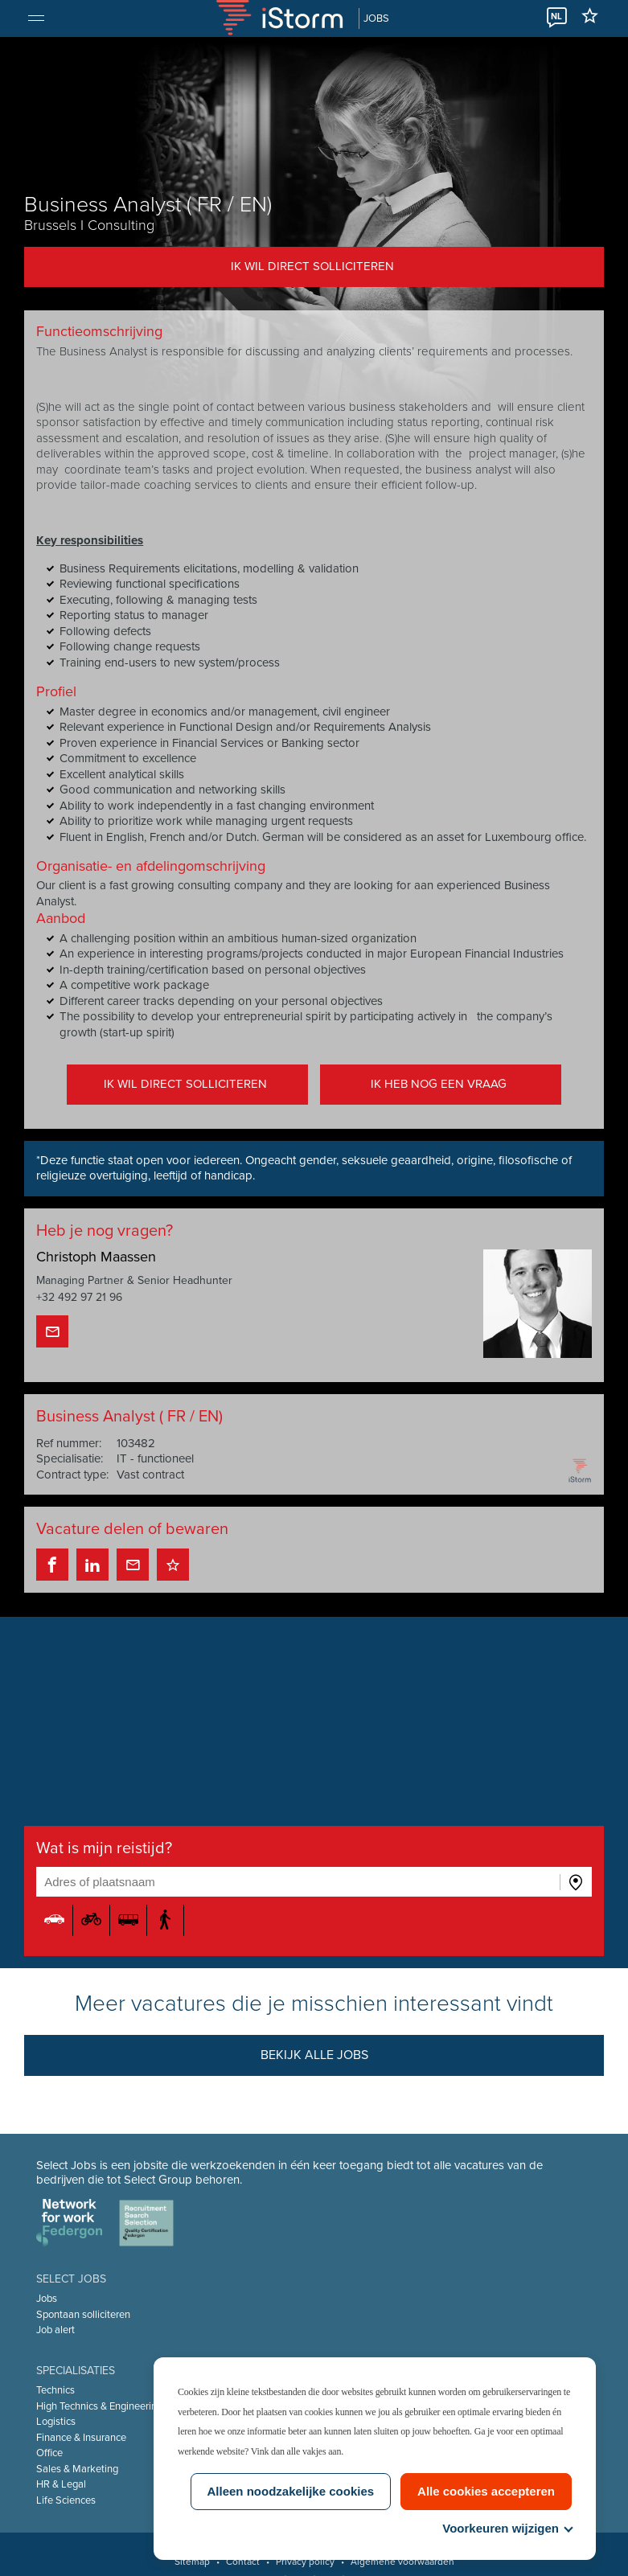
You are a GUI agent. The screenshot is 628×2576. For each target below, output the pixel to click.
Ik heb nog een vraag (439, 1084)
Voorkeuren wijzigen (507, 2528)
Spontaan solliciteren (84, 2314)
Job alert (56, 2330)
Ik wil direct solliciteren (312, 266)
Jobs (47, 2298)
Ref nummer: (69, 1443)
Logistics (56, 2421)
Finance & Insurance (82, 2437)
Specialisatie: (70, 1459)
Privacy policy (305, 2561)
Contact (243, 2561)
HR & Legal (62, 2484)
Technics (56, 2390)
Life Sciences (66, 2500)
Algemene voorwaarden (402, 2561)
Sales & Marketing (78, 2469)
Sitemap (192, 2561)
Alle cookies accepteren (486, 2491)
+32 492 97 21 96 (80, 1298)
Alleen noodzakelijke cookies (291, 2491)
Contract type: (73, 1474)
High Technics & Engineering (100, 2406)
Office (50, 2453)
